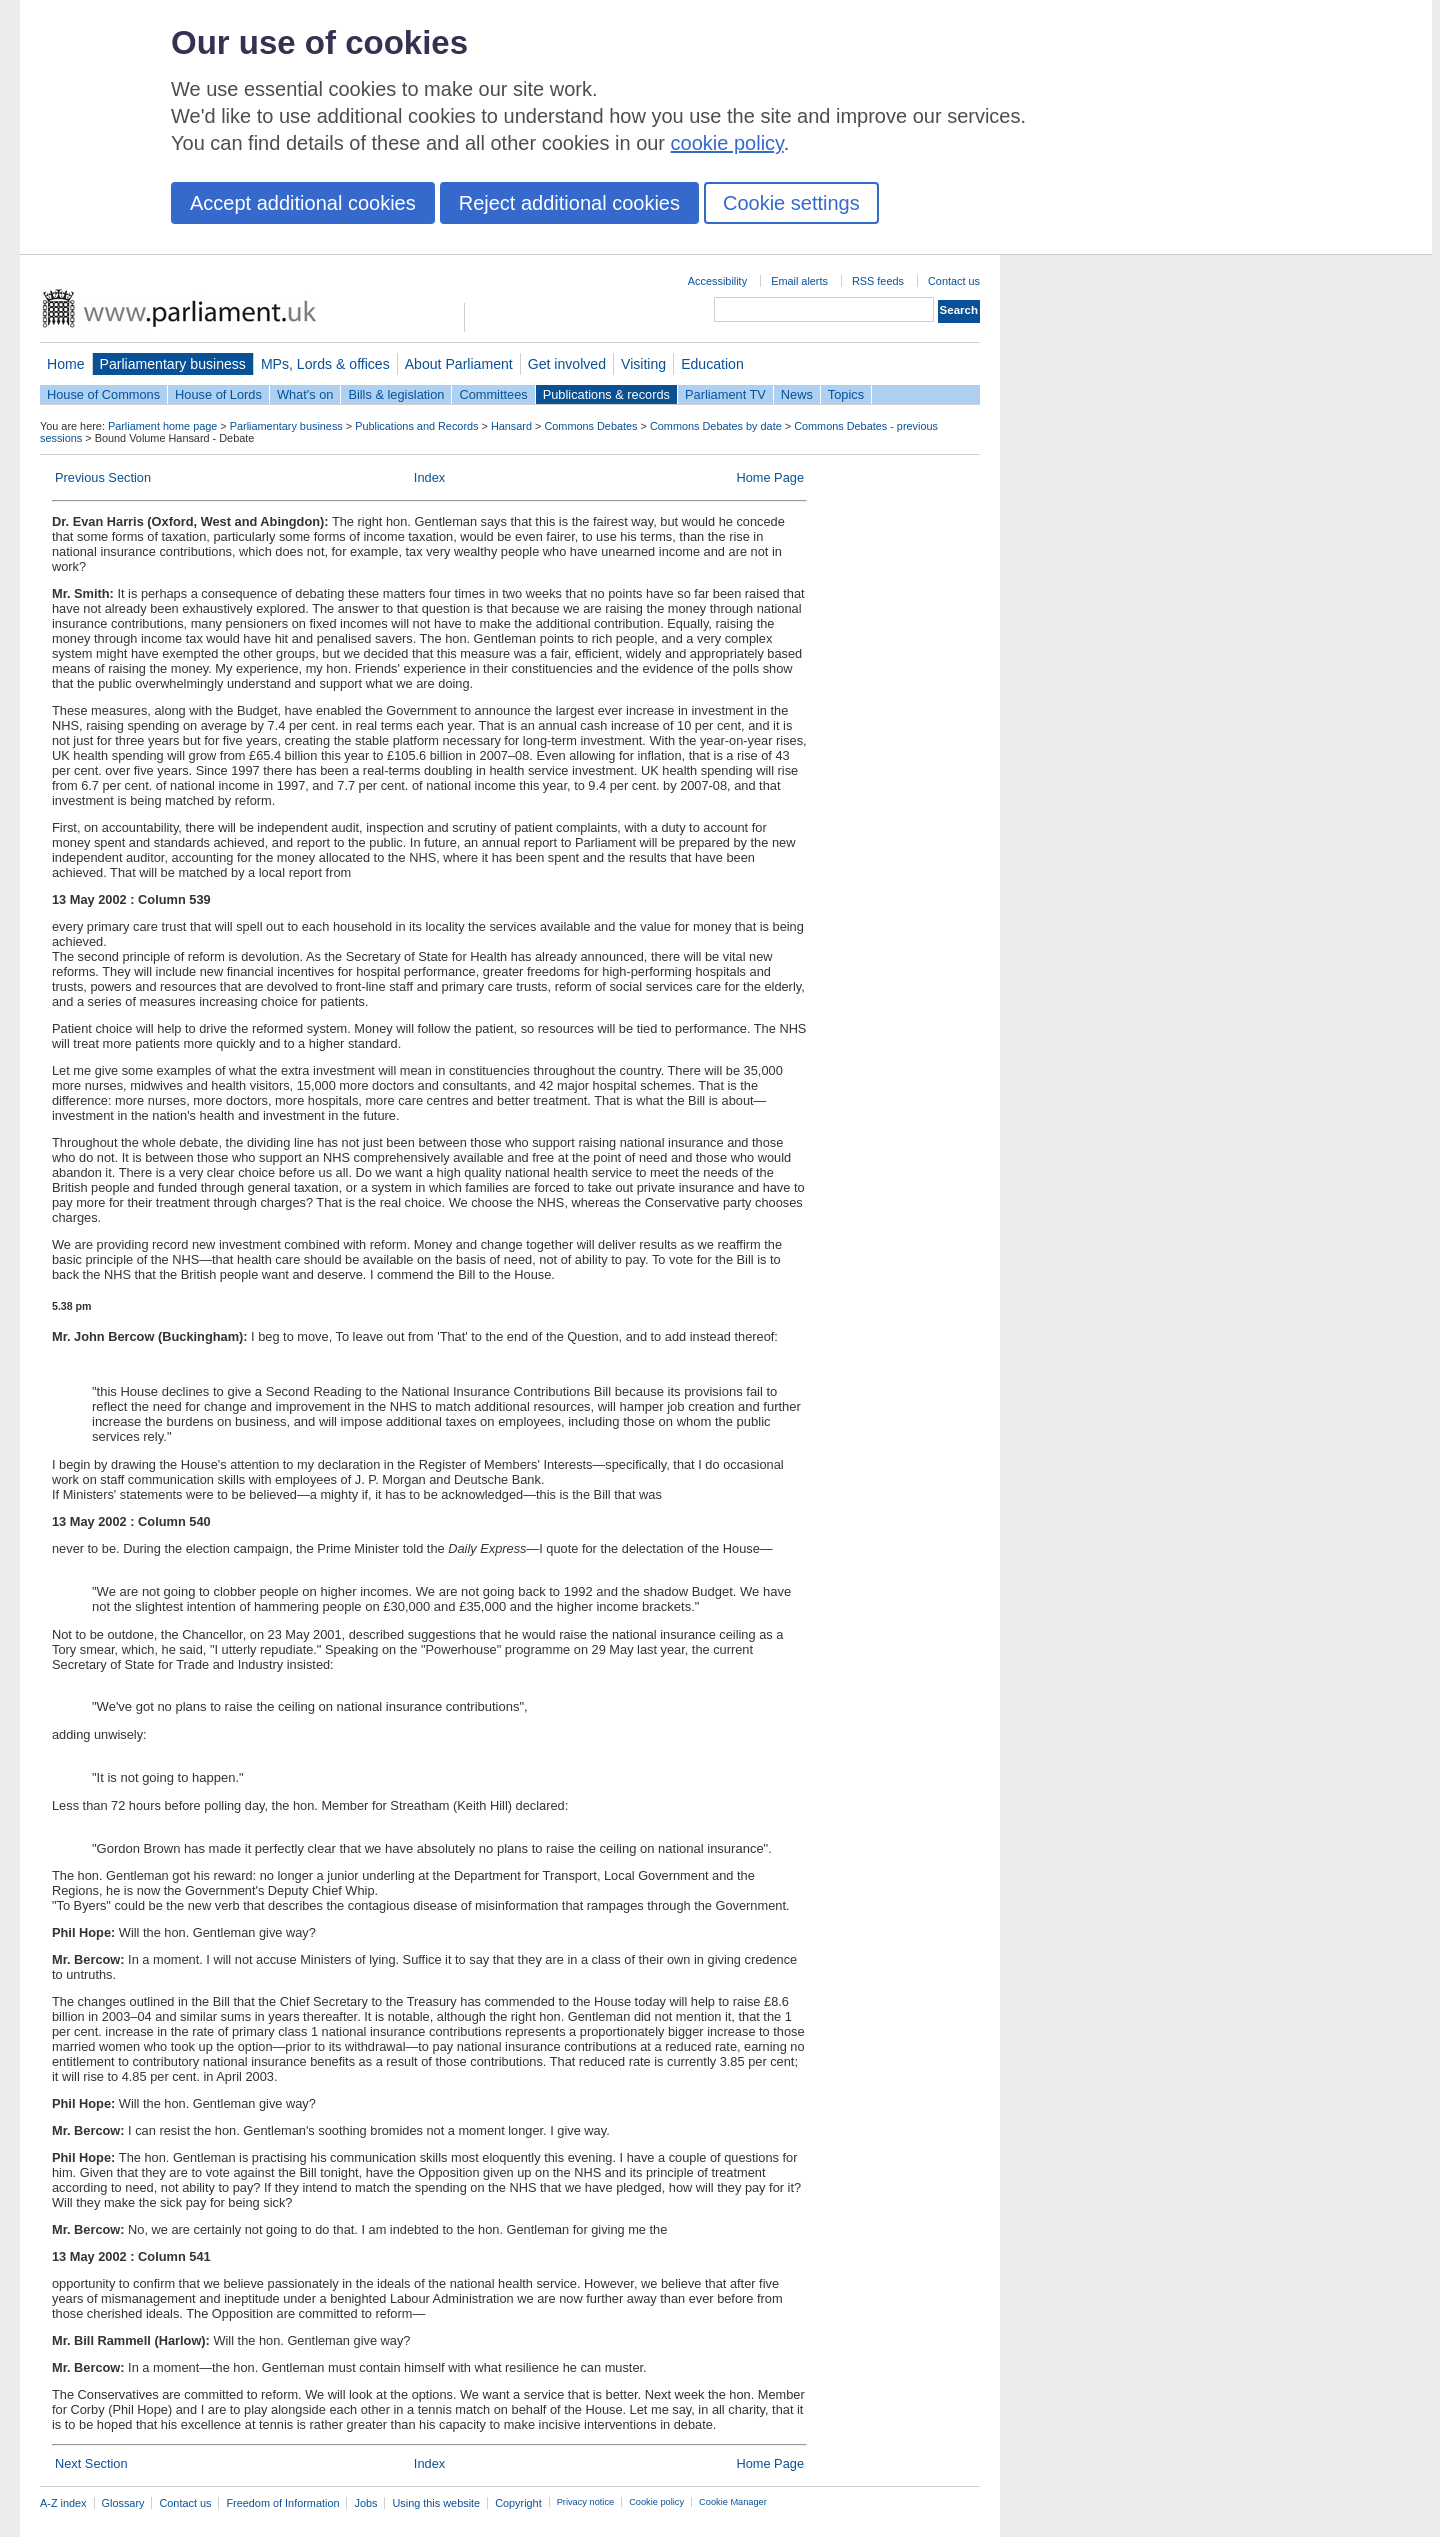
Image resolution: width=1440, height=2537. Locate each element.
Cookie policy (656, 2502)
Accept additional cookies (303, 203)
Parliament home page (162, 426)
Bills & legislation (396, 394)
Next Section (91, 2463)
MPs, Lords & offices (325, 364)
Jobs (365, 2503)
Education (712, 364)
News (797, 394)
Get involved (567, 364)
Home (66, 364)
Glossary (123, 2503)
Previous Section (103, 477)
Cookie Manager (733, 2502)
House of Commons (103, 394)
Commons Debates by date (716, 426)
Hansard (511, 426)
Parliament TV (725, 394)
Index (429, 477)
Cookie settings (791, 203)
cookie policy (727, 143)
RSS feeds (878, 281)
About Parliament (459, 364)
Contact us (954, 281)
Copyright (518, 2503)
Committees (493, 394)
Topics (846, 394)
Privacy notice (585, 2502)
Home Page (770, 477)
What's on (305, 394)
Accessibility (717, 281)
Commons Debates (590, 426)
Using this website (436, 2503)
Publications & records (606, 394)
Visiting (643, 364)
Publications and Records (416, 426)
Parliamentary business (173, 364)
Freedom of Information (282, 2503)
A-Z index (63, 2503)
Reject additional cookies (569, 203)
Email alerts (799, 281)
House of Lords (218, 394)
